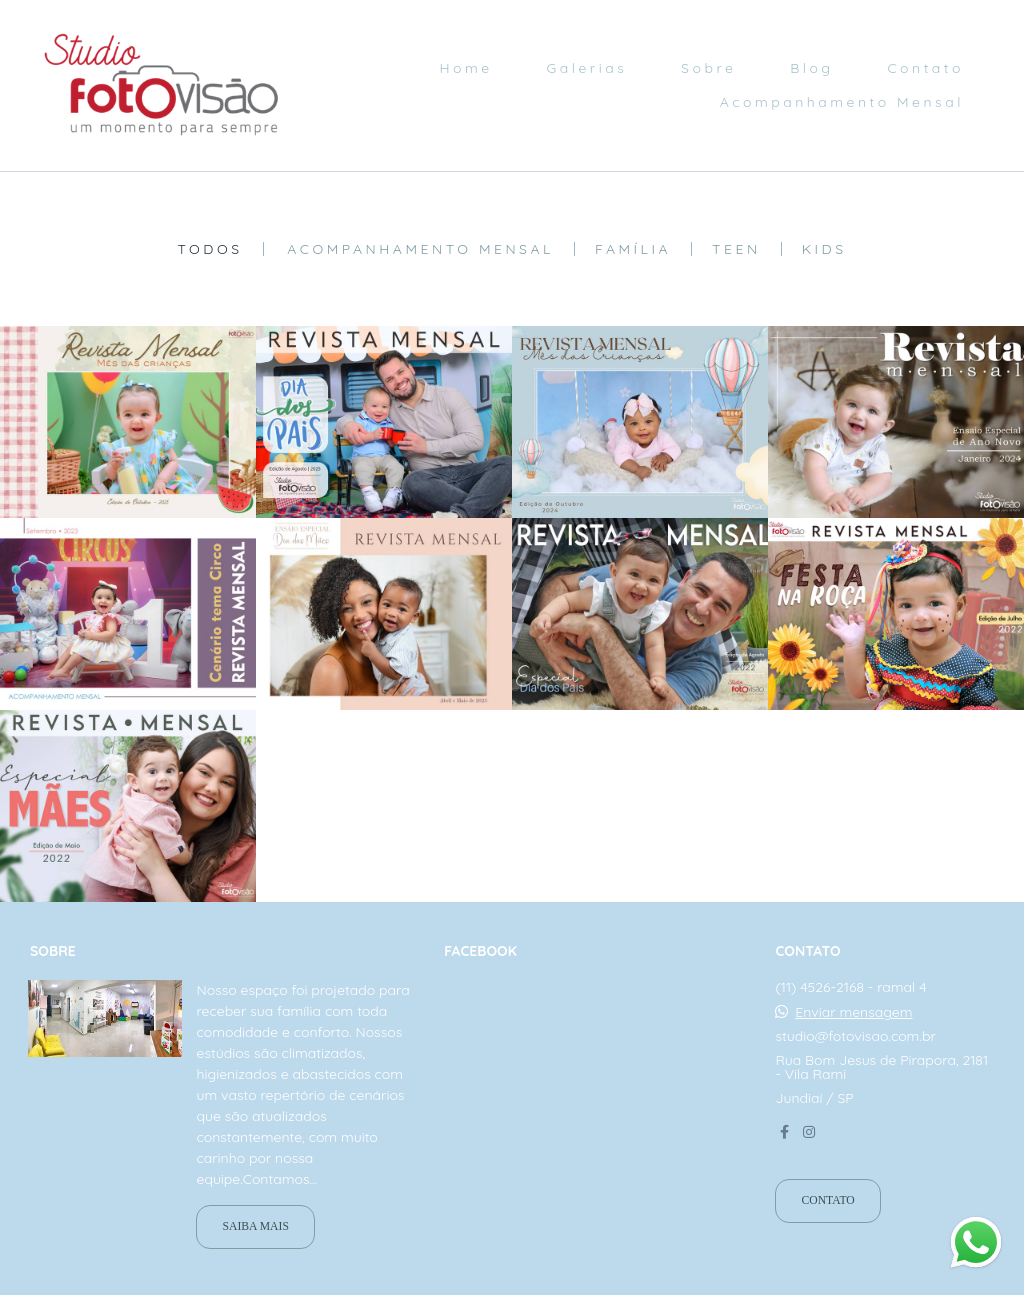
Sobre (708, 68)
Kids (824, 249)
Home (465, 68)
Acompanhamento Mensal (842, 102)
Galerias (586, 68)
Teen (736, 249)
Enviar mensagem (853, 1012)
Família (633, 249)
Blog (811, 68)
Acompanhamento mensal (420, 249)
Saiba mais (255, 1226)
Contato (925, 68)
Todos (209, 249)
